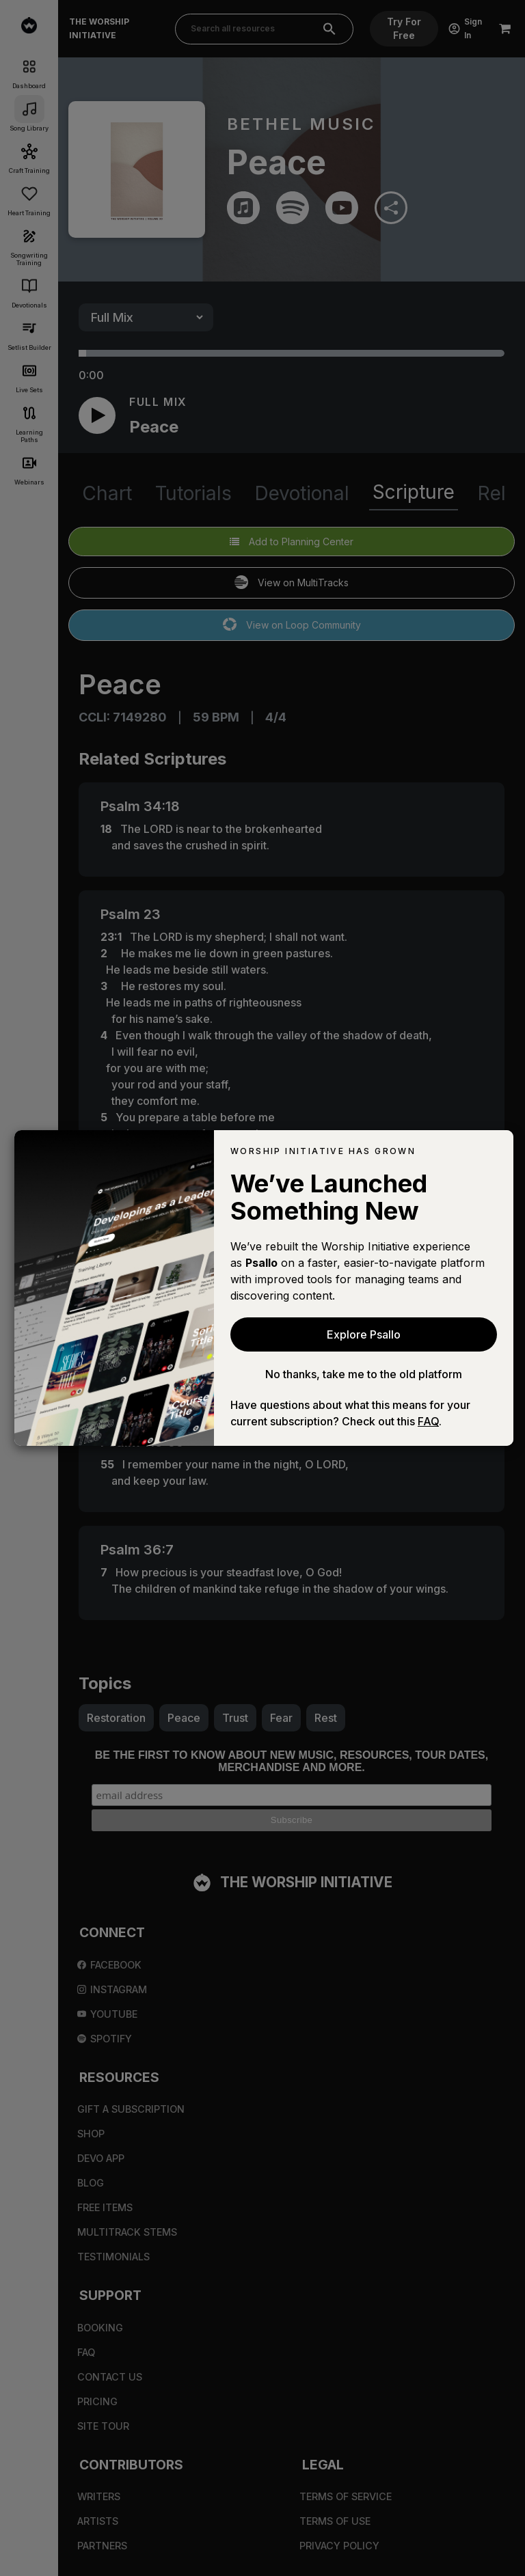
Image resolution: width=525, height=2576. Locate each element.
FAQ (428, 1421)
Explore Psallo (364, 1334)
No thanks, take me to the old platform (363, 1374)
